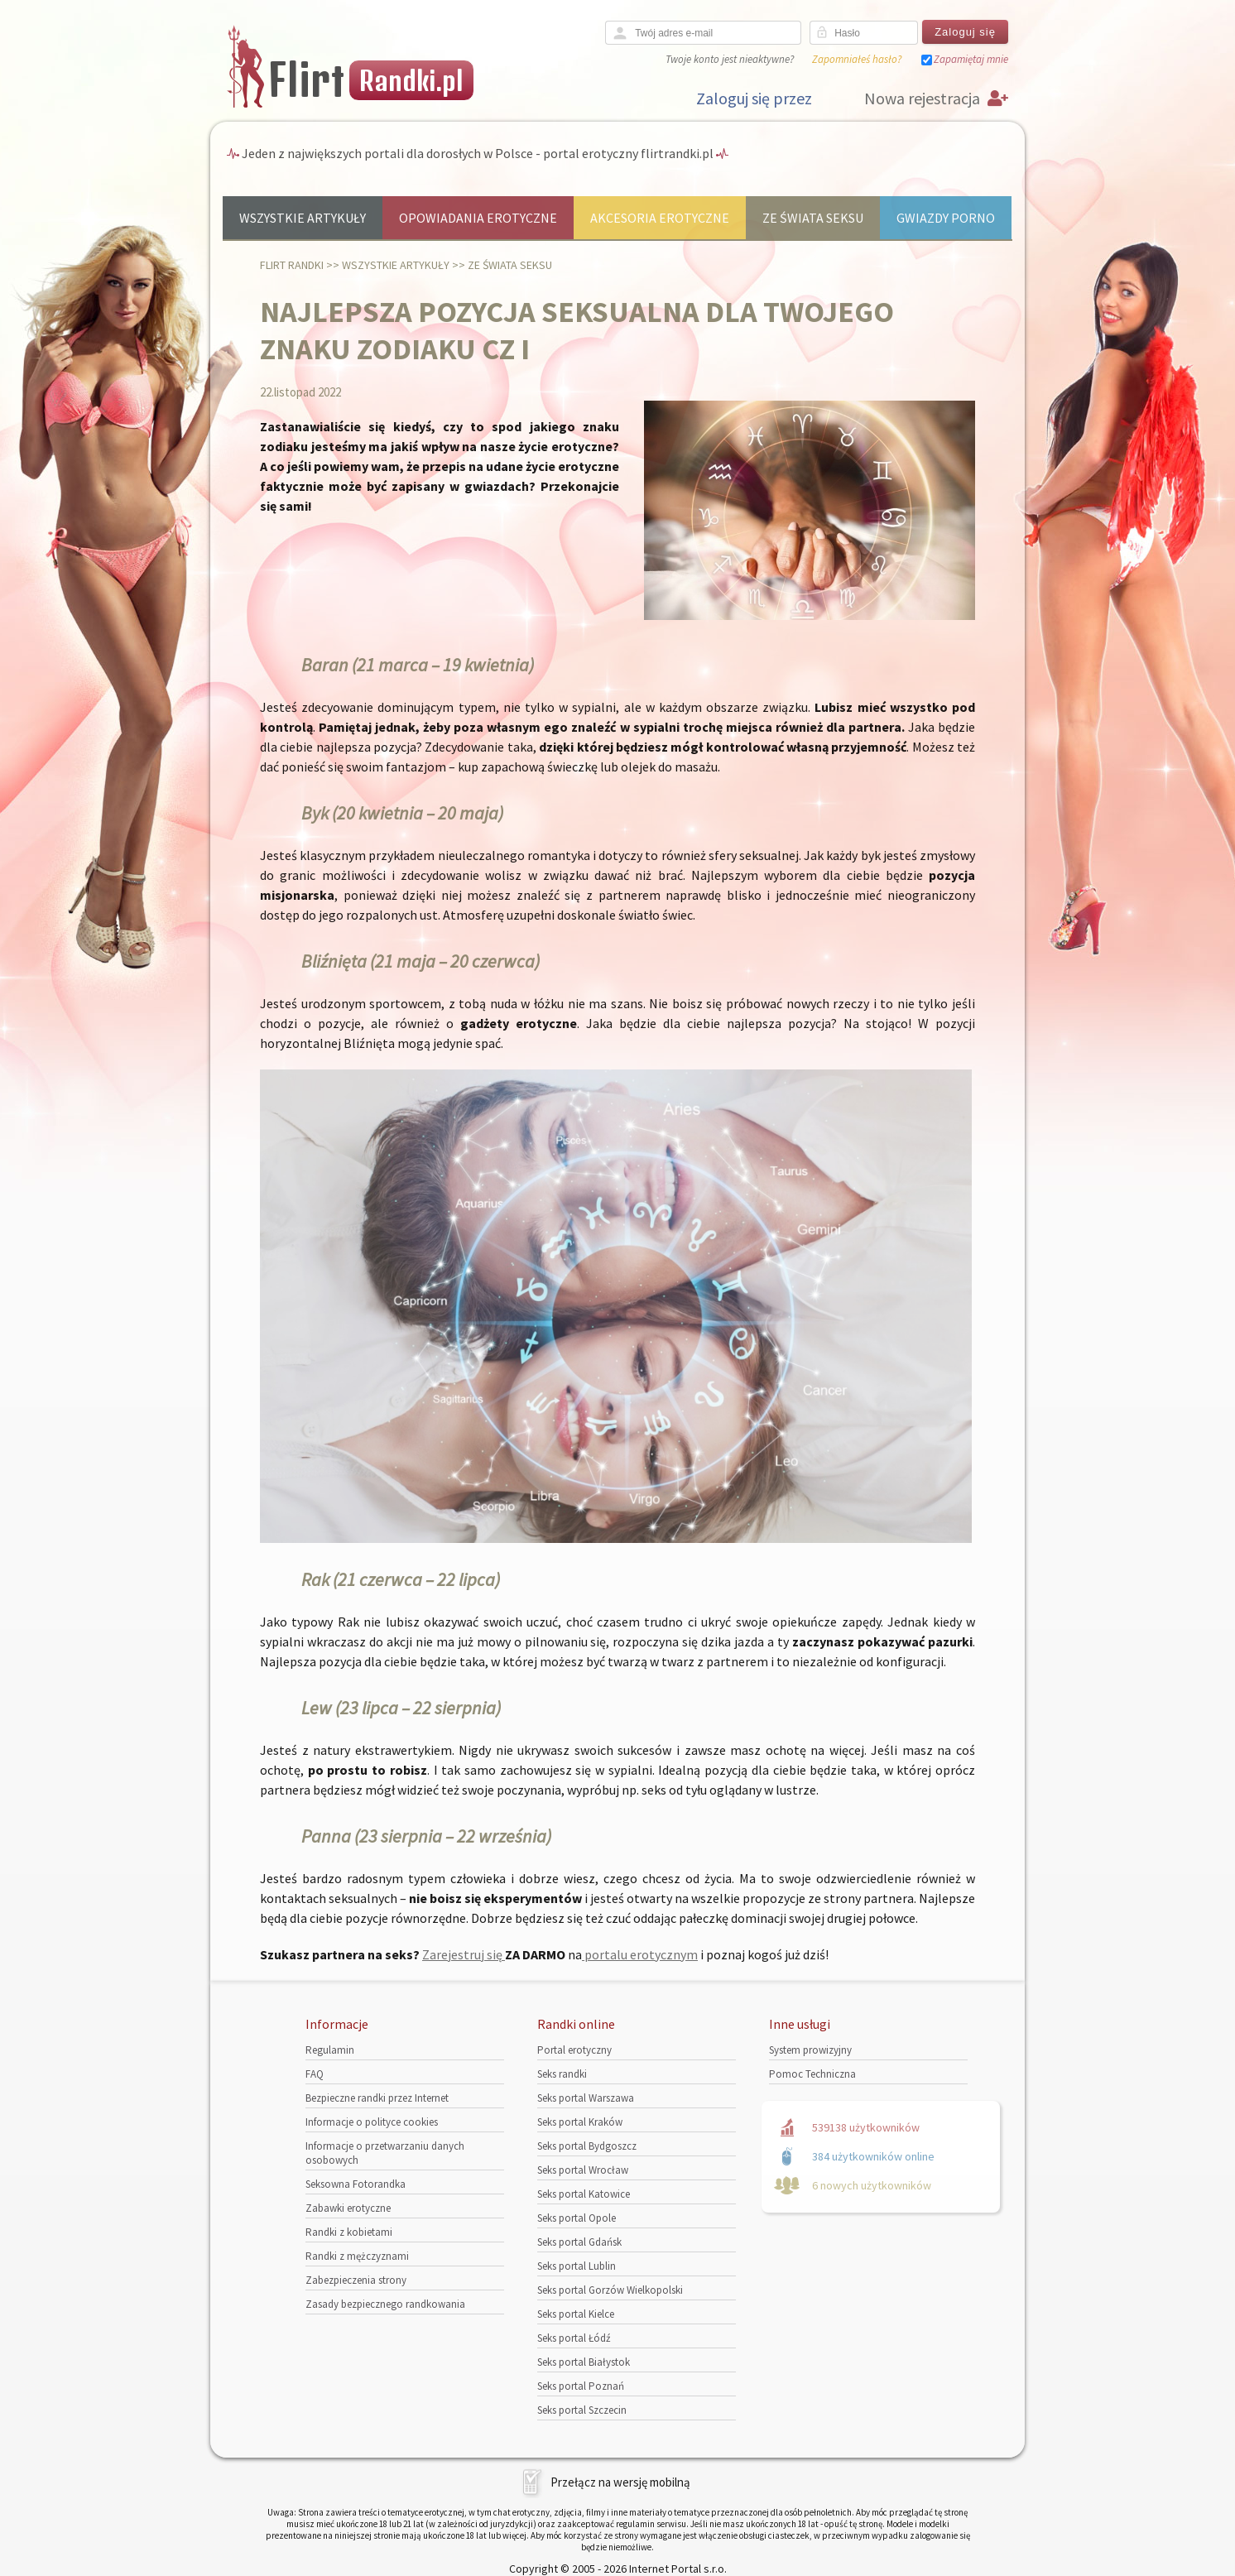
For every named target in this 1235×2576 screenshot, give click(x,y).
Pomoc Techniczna (812, 2074)
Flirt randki (292, 264)
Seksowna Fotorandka (355, 2184)
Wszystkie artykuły (302, 217)
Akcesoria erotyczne (659, 217)
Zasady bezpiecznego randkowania (385, 2304)
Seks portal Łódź (574, 2338)
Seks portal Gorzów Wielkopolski (610, 2290)
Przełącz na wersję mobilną (620, 2482)
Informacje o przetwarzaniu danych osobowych (384, 2153)
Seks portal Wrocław (582, 2170)
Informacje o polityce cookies (371, 2122)
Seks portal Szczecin (582, 2410)
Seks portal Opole (576, 2218)
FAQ (314, 2074)
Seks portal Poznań (580, 2386)
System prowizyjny (810, 2050)
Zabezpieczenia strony (355, 2280)
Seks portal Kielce (575, 2314)
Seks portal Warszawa (585, 2098)
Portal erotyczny (574, 2050)
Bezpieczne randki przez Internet (377, 2098)
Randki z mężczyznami (357, 2256)
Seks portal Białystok (583, 2362)
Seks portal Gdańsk (579, 2242)
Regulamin (329, 2050)
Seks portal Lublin (576, 2266)
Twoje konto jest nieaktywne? (730, 59)
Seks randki (562, 2074)
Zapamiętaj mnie (971, 59)
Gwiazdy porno (945, 217)
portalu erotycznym (640, 1954)
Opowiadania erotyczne (478, 217)
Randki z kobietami (348, 2232)
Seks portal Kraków (579, 2122)
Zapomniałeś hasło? (856, 59)
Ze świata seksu (812, 217)
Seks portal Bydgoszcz (587, 2146)
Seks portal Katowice (583, 2194)
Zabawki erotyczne (348, 2208)
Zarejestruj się (463, 1954)
